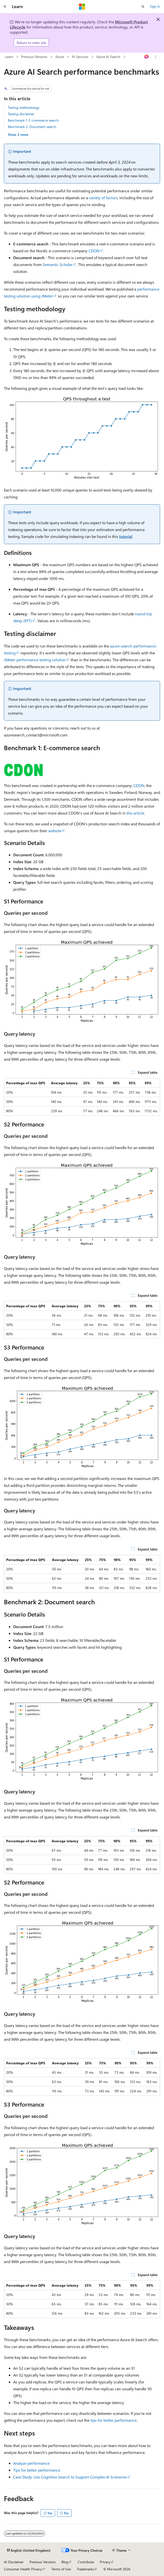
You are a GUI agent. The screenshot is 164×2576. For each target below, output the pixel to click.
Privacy (105, 2562)
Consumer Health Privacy (23, 2569)
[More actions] (155, 57)
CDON (94, 250)
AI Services (80, 56)
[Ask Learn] (146, 57)
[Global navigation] (5, 6)
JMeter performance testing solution (35, 659)
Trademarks (85, 2569)
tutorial (125, 536)
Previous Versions (34, 56)
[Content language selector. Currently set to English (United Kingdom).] (28, 2550)
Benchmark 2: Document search (32, 126)
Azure (59, 56)
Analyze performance (31, 2463)
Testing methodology (23, 107)
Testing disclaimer (21, 114)
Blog (65, 2562)
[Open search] (143, 6)
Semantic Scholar (58, 264)
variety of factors (103, 197)
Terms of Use (61, 2569)
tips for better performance (113, 2420)
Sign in (155, 6)
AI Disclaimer (14, 2562)
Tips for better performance (36, 2470)
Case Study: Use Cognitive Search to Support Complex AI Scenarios (70, 2476)
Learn (9, 56)
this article (135, 813)
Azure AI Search (108, 56)
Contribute (86, 2562)
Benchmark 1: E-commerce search (33, 120)
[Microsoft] (82, 6)
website (54, 830)
